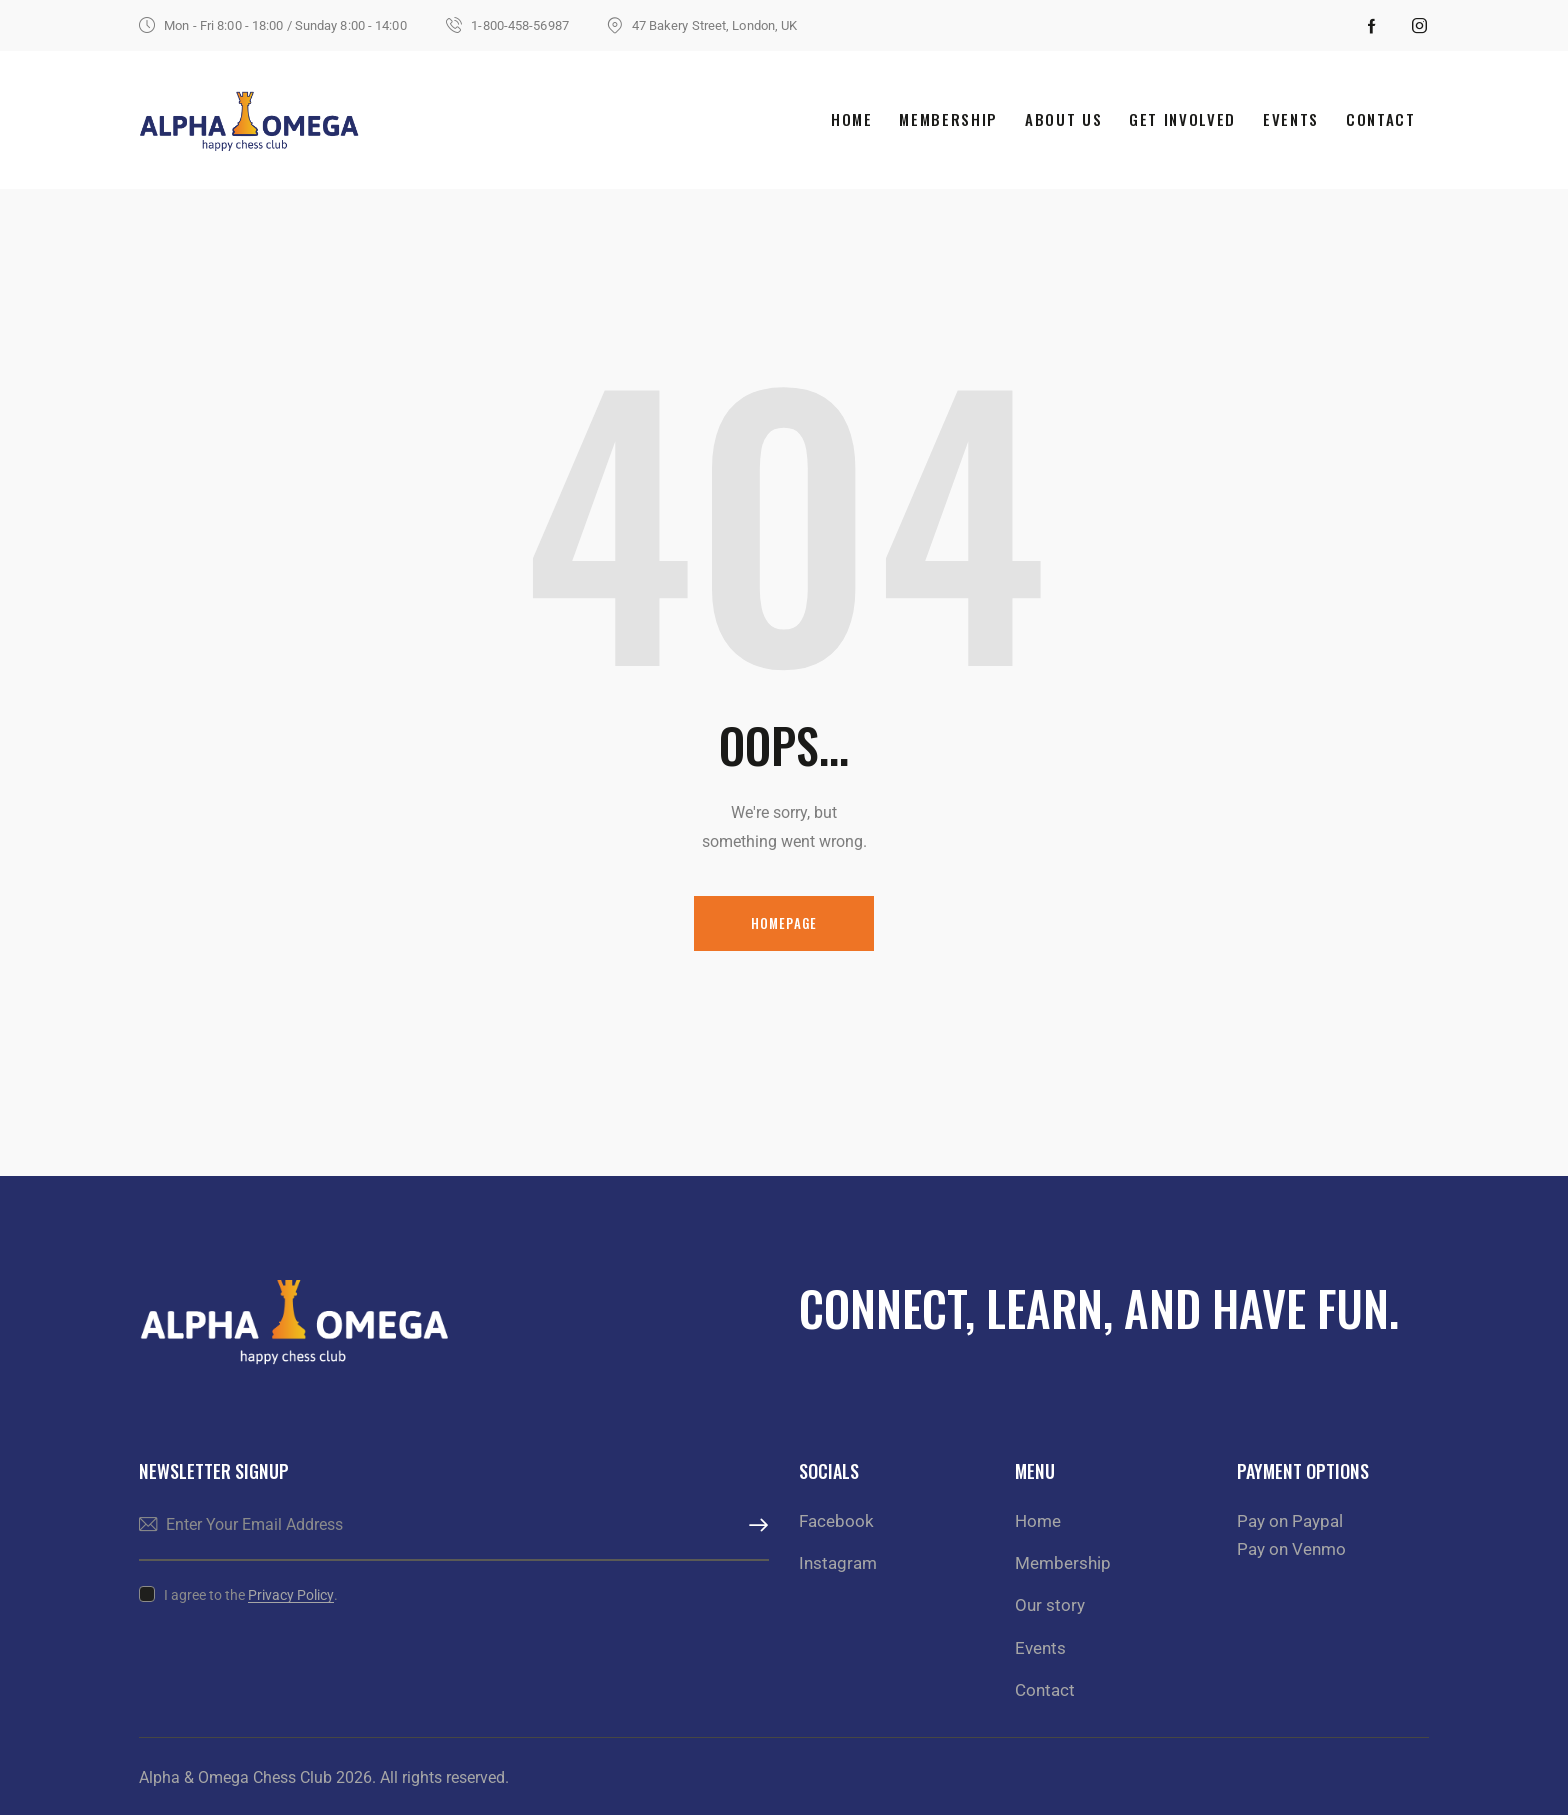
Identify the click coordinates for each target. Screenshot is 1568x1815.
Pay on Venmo (1291, 1549)
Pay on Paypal (1290, 1521)
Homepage (784, 923)
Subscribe (754, 1526)
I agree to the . (251, 1595)
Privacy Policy (291, 1595)
